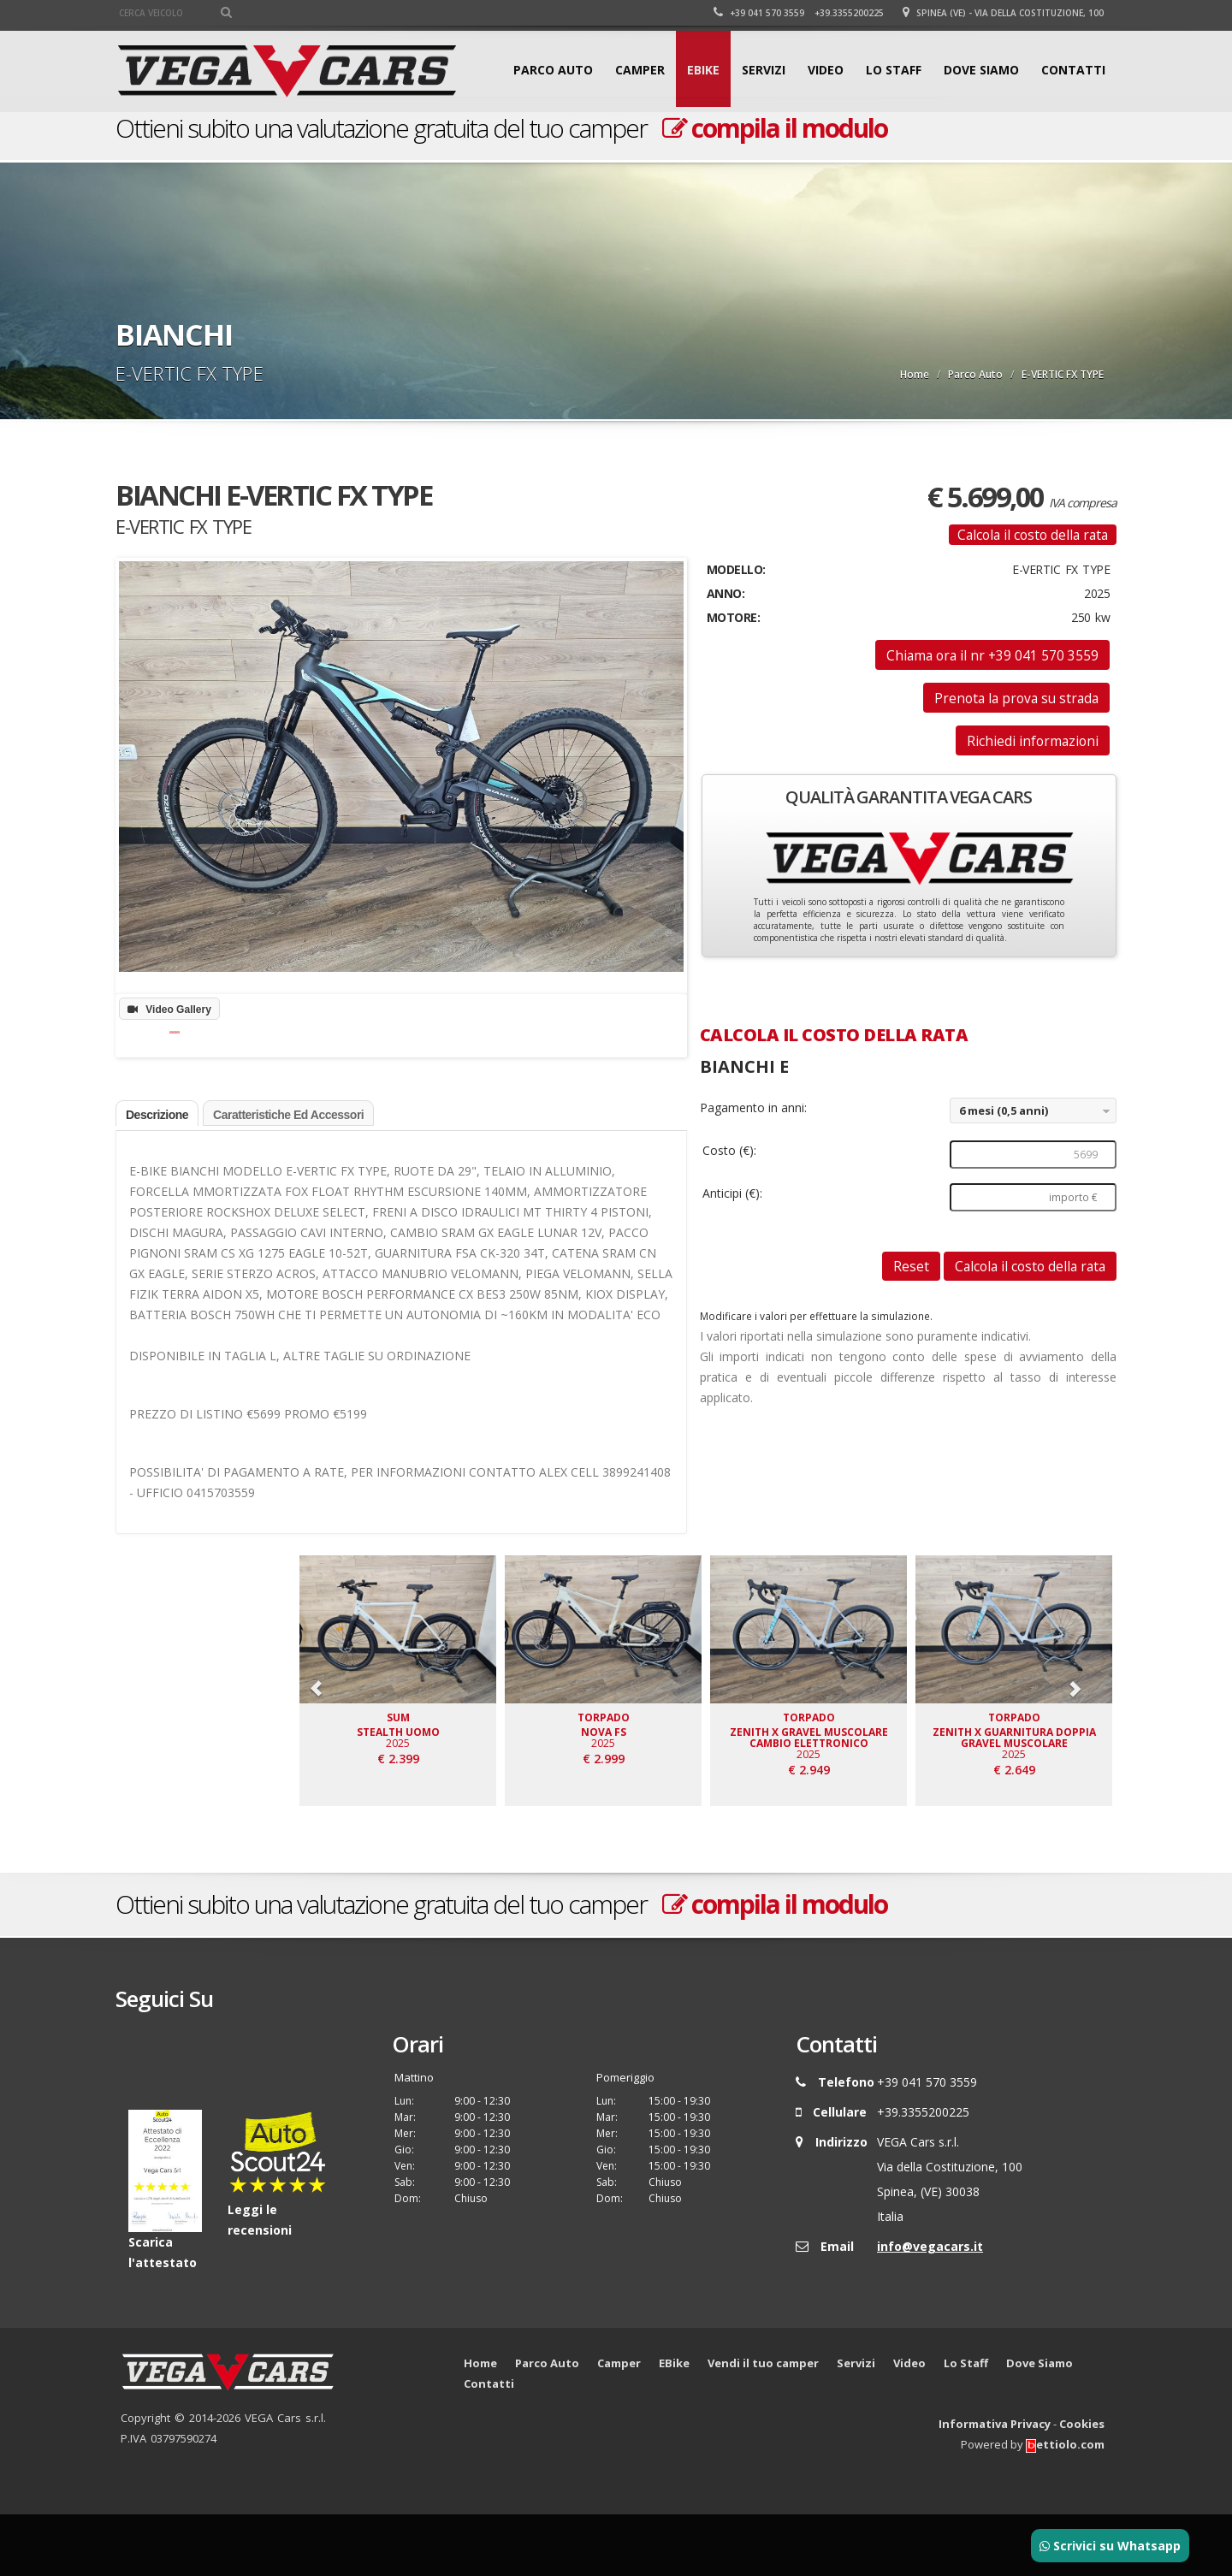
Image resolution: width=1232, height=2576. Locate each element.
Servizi (763, 70)
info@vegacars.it (930, 2308)
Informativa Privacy (995, 2485)
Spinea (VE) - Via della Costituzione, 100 (1003, 13)
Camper (640, 70)
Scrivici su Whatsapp (1110, 2546)
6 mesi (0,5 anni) (1003, 1110)
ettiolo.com (1065, 2506)
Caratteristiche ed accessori (288, 1176)
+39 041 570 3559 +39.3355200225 (799, 13)
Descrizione (157, 1176)
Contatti (1073, 70)
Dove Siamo (981, 70)
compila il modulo (774, 127)
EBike (703, 70)
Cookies (1082, 2485)
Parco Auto (553, 70)
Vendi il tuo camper (763, 2424)
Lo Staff (893, 70)
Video (826, 70)
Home (914, 374)
